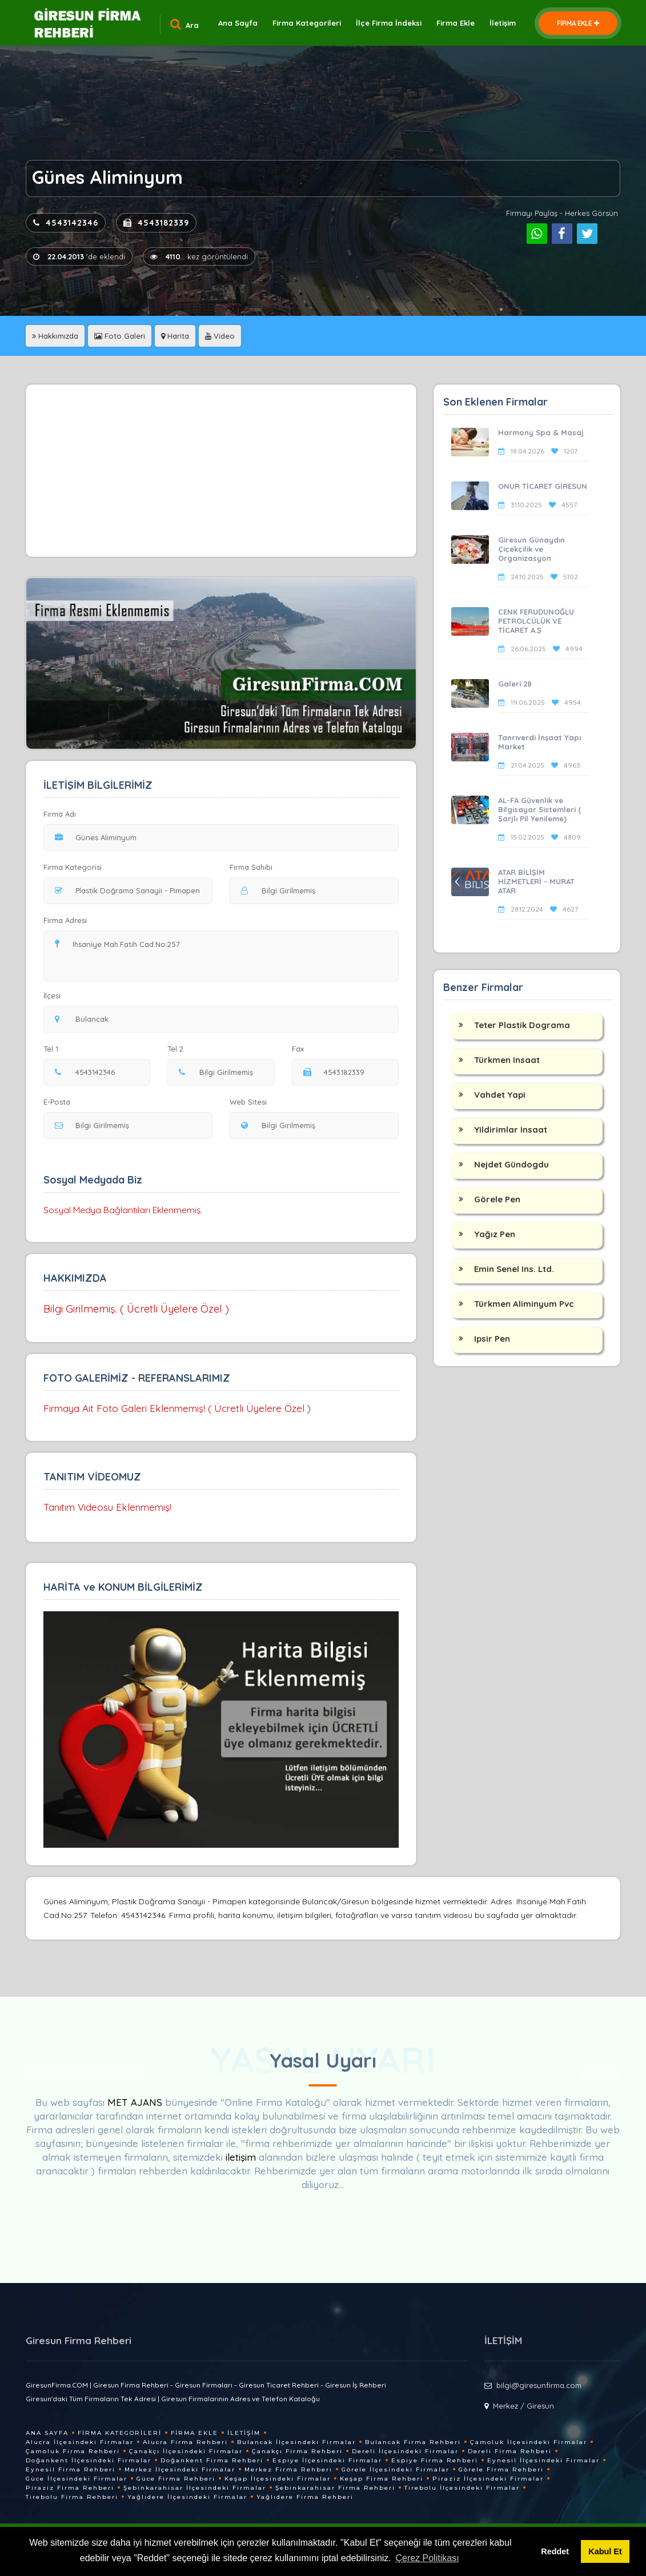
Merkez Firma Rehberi (288, 2469)
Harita (175, 335)
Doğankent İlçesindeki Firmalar (88, 2460)
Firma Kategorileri (306, 22)
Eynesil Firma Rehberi (70, 2469)
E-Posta (56, 1101)
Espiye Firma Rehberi (434, 2460)
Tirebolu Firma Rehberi (72, 2497)
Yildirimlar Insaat (510, 1129)
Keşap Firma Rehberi (381, 2478)
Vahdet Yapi (499, 1094)
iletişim (241, 2157)
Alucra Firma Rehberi (185, 2442)
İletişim (502, 22)
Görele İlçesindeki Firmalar (396, 2469)
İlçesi (54, 995)
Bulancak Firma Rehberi (413, 2442)
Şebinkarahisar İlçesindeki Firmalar (194, 2487)
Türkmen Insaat (507, 1059)
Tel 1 (55, 1048)
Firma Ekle (455, 22)
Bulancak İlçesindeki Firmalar (296, 2442)
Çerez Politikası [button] (427, 2558)
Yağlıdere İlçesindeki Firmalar (187, 2497)
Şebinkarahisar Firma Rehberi (335, 2487)
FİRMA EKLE (578, 23)
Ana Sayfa (238, 22)
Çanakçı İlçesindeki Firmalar (186, 2451)
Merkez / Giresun (523, 2405)
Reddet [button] (555, 2551)
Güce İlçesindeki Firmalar (76, 2478)
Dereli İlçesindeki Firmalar (405, 2451)
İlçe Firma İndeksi (389, 22)
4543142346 (65, 223)
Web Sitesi (248, 1101)
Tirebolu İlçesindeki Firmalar (462, 2487)
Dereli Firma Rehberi (510, 2451)
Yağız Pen (494, 1234)
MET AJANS (136, 2102)
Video (220, 335)
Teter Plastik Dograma (522, 1025)
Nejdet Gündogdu (511, 1164)
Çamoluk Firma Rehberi (73, 2451)
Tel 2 (179, 1048)
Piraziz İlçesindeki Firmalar (488, 2478)
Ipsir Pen (492, 1338)
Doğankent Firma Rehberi (212, 2460)
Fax (305, 1048)
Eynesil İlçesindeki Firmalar (543, 2460)
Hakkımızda (55, 335)
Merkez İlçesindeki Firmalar (180, 2469)
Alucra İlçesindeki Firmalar (80, 2442)
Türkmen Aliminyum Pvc (524, 1303)
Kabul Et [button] (604, 2551)
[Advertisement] (221, 471)
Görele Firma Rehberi (501, 2469)
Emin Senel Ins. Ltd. (514, 1268)
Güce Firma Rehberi (176, 2478)
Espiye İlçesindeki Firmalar (327, 2460)
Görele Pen (497, 1199)
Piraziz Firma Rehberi (70, 2487)
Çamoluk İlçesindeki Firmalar (528, 2442)
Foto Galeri (119, 335)
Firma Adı (59, 813)
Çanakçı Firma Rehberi (297, 2451)
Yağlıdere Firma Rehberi (305, 2497)
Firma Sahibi (251, 867)
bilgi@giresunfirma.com (538, 2385)
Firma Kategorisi (72, 867)
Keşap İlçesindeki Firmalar (277, 2478)
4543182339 (156, 223)
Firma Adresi (65, 920)
